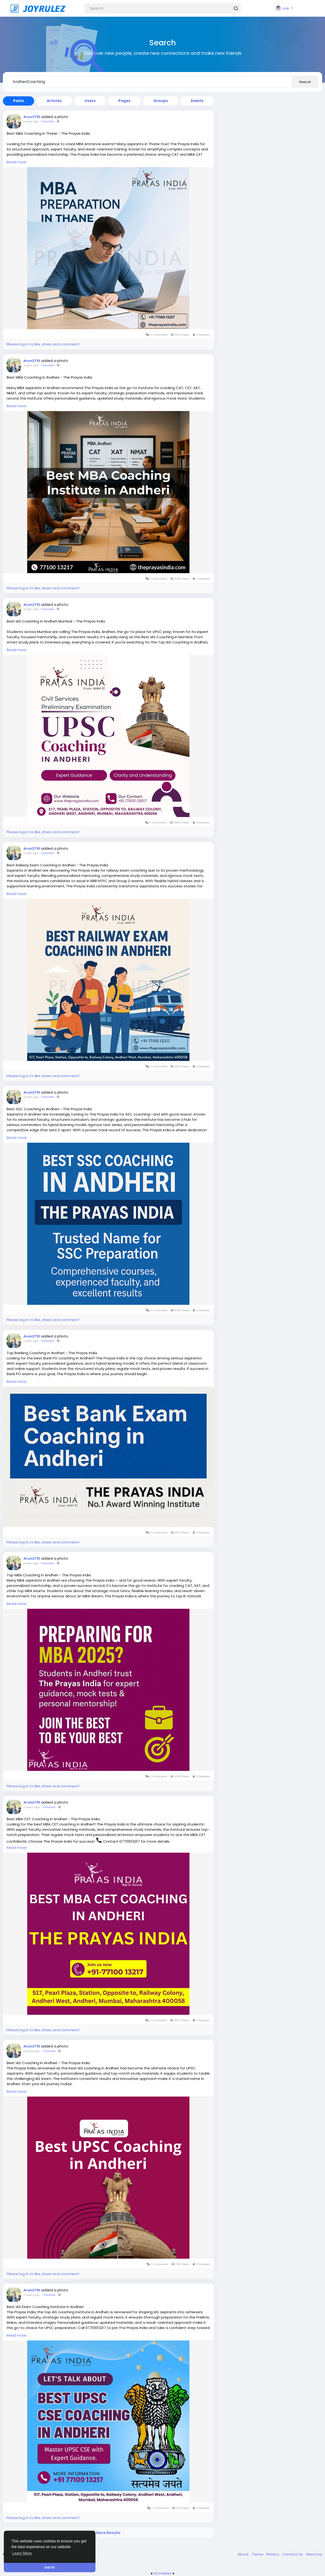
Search (305, 82)
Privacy (273, 2554)
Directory (314, 2554)
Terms (258, 2554)
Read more (16, 162)
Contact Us (293, 2554)
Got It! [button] (50, 2567)
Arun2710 (31, 116)
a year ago (30, 121)
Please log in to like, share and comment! (42, 344)
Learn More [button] (22, 2553)
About (244, 2554)
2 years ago (31, 1807)
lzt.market (163, 2573)
